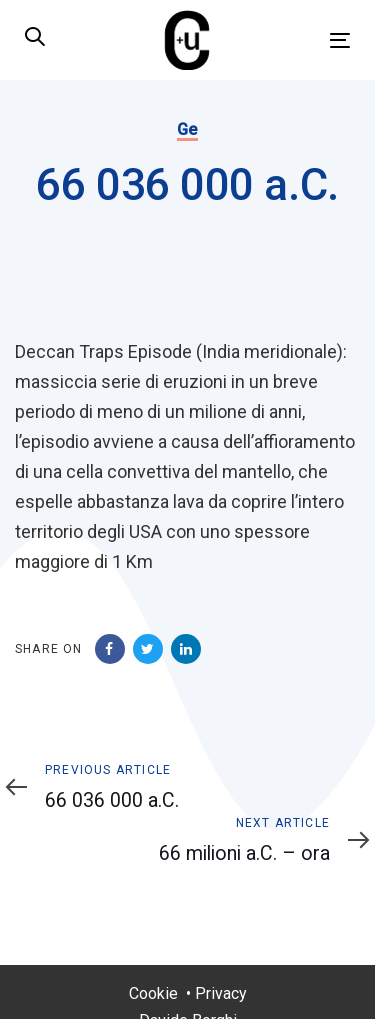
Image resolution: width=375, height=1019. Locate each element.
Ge (187, 129)
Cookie (153, 993)
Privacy (221, 993)
